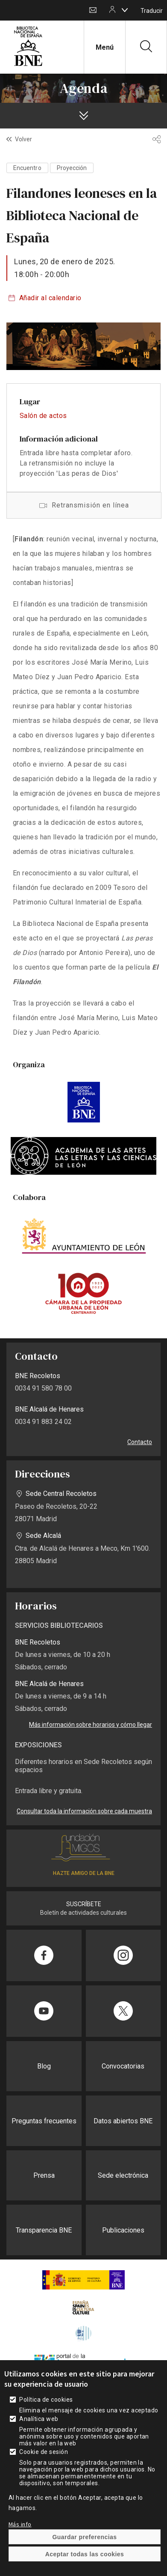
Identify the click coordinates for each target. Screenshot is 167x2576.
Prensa (44, 2175)
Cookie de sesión (43, 2451)
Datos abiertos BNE (123, 2121)
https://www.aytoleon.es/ (83, 1236)
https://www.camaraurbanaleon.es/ (83, 1293)
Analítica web (38, 2418)
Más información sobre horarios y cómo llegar (90, 1724)
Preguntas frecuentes (44, 2121)
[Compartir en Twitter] (123, 2011)
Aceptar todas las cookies (84, 2554)
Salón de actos (43, 416)
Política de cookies (46, 2399)
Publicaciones (123, 2230)
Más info (20, 2524)
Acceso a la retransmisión (84, 505)
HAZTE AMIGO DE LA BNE (83, 1873)
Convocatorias (123, 2066)
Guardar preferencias (84, 2537)
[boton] (125, 10)
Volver (23, 139)
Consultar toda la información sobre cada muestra (84, 1811)
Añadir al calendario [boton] (50, 298)
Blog (44, 2066)
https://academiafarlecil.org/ (83, 1156)
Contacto (93, 10)
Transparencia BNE (44, 2230)
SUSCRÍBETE (83, 1904)
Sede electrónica (123, 2175)
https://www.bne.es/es (83, 1102)
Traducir (152, 10)
